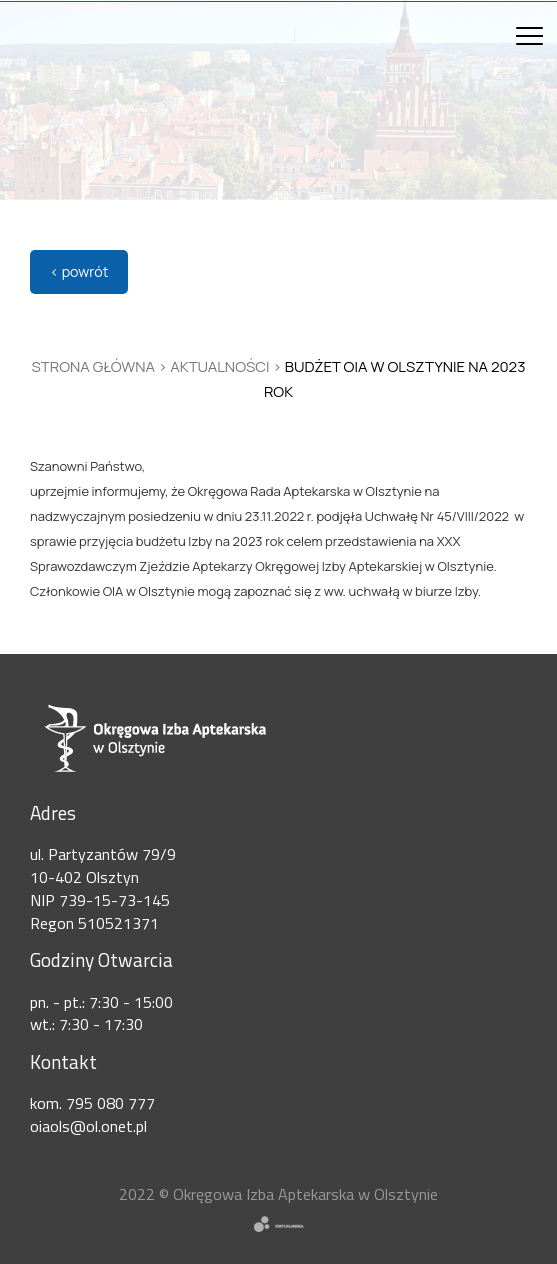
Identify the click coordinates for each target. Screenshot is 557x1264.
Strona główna (94, 366)
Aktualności (219, 366)
